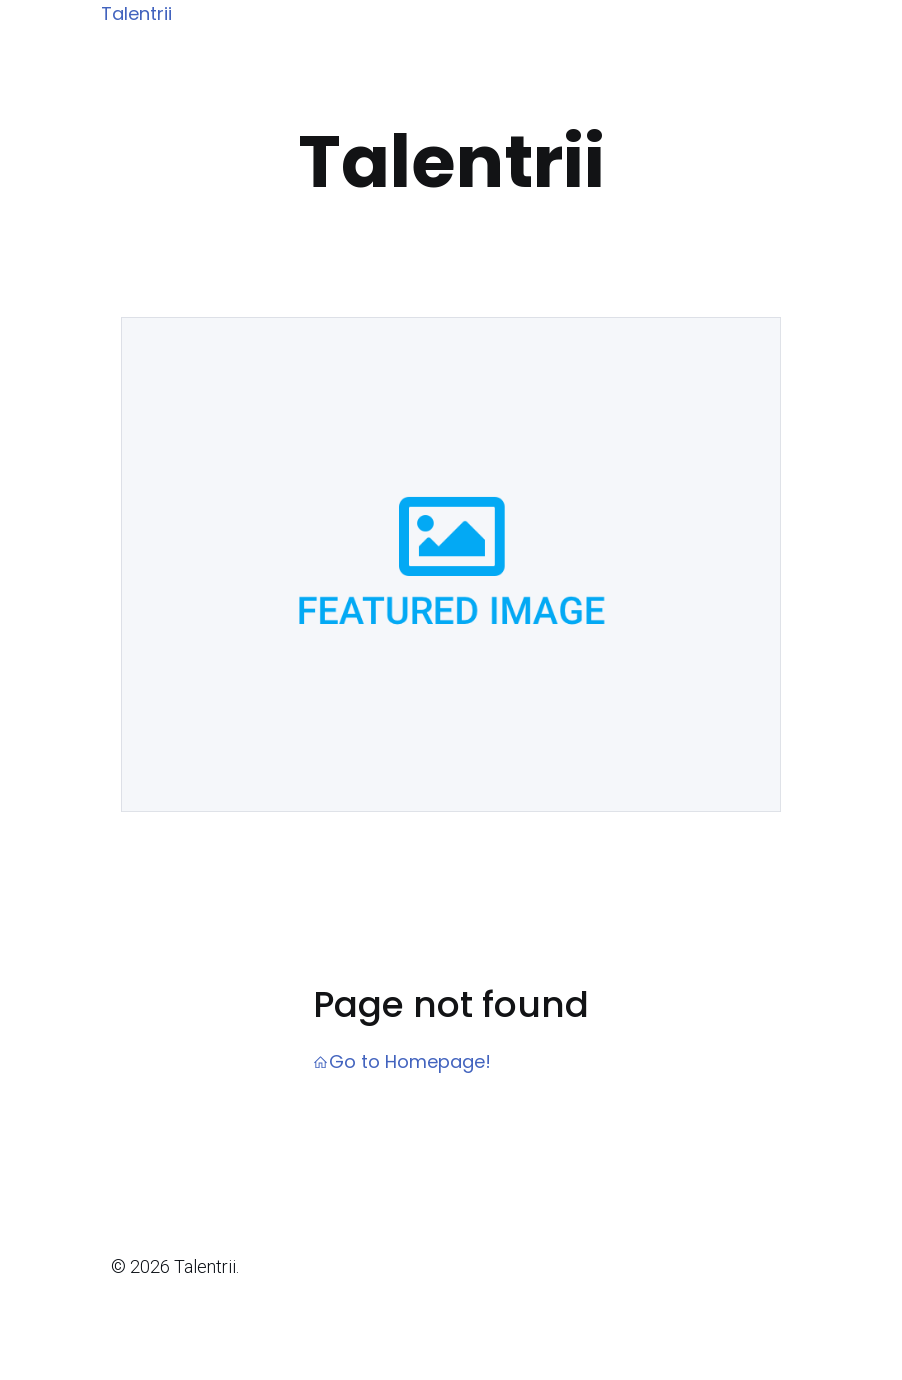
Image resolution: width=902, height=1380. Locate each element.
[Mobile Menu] (803, 15)
